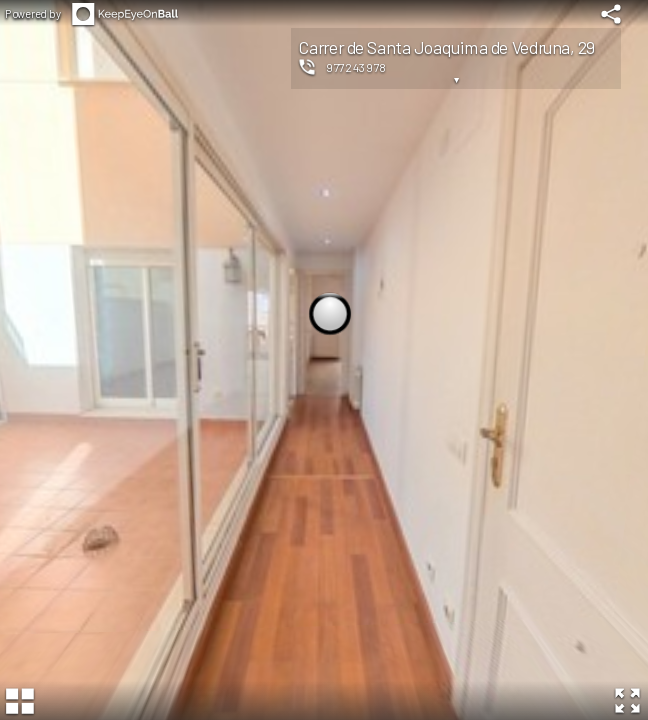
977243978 (356, 67)
